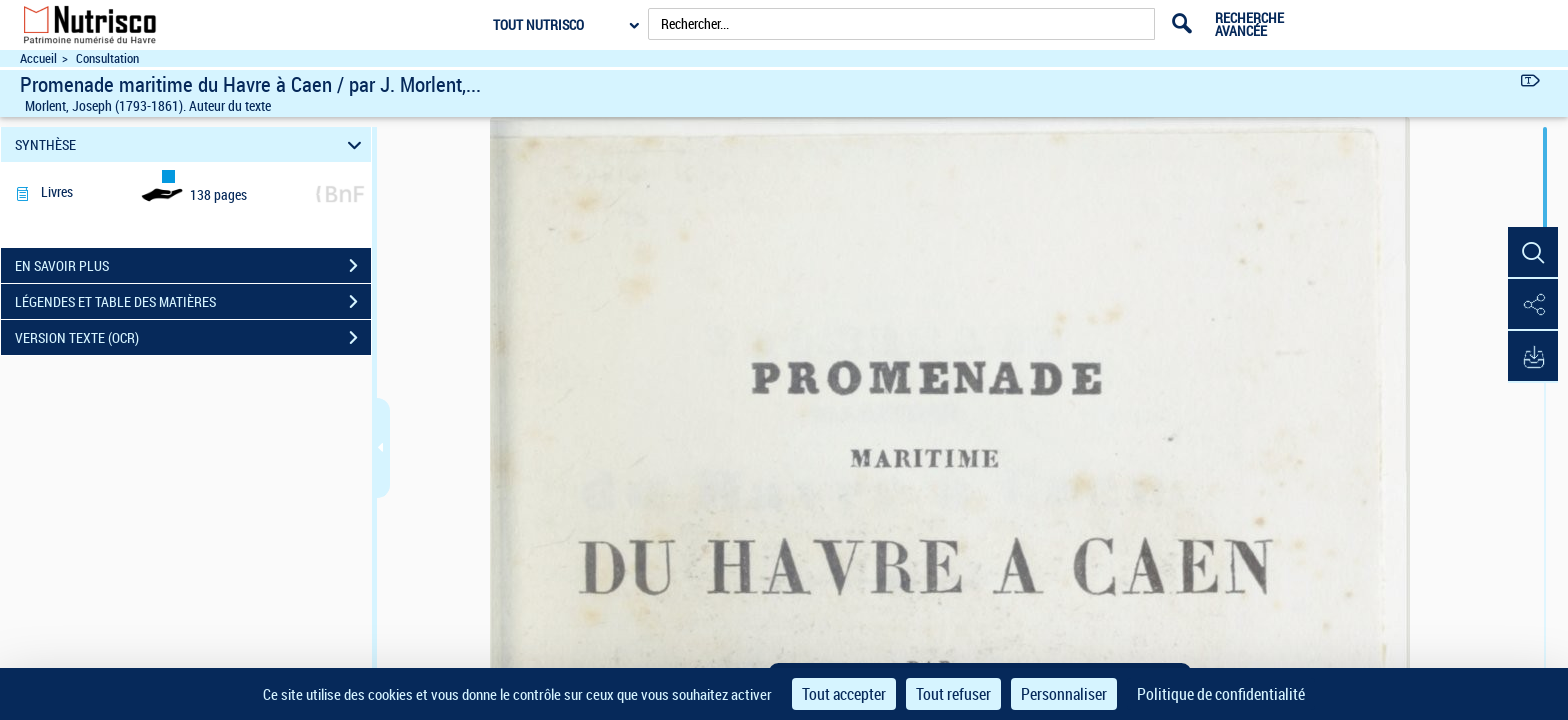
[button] (1533, 253)
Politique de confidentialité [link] (1221, 694)
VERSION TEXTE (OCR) (193, 338)
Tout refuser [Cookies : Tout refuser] (953, 694)
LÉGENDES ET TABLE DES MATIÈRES (193, 302)
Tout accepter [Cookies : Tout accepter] (844, 694)
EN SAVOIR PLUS (193, 266)
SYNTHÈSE (191, 144)
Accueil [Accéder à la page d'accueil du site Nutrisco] (38, 58)
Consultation (107, 58)
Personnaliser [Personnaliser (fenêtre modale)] (1064, 694)
